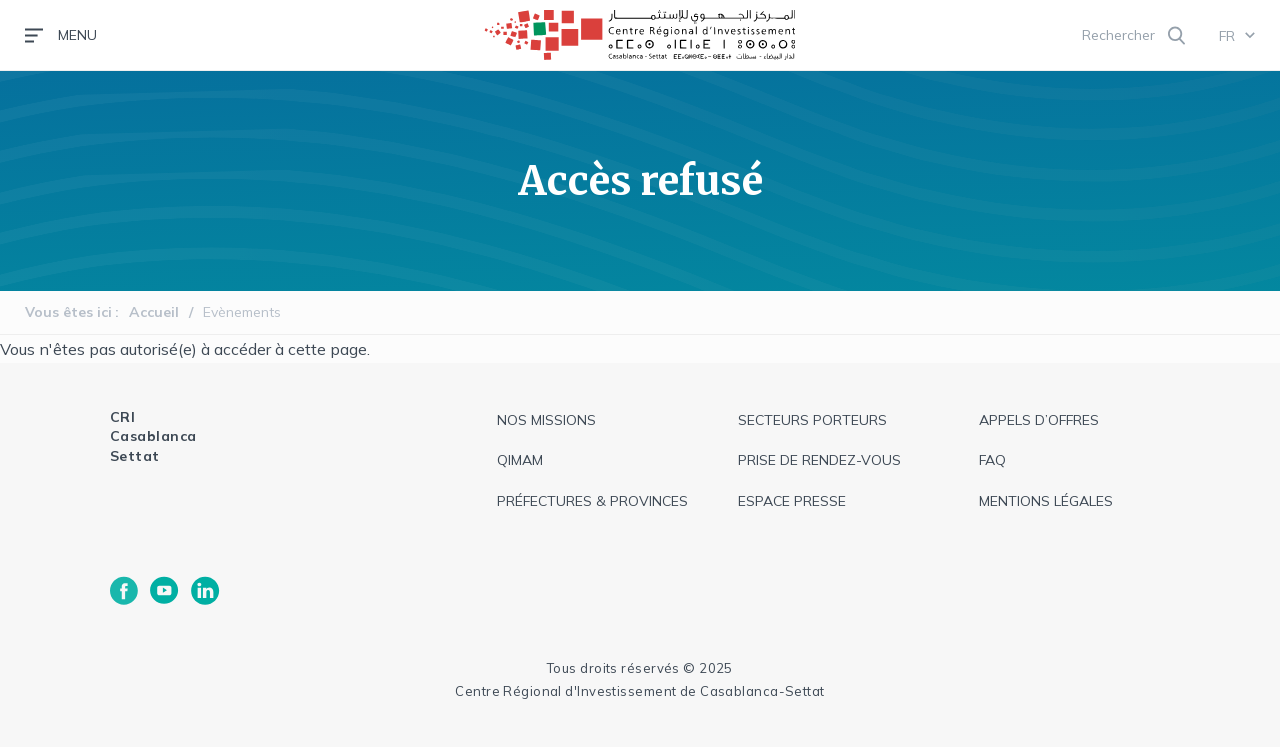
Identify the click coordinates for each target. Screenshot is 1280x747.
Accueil (154, 312)
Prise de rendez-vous (819, 460)
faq (992, 460)
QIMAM (520, 460)
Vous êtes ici (68, 312)
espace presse (792, 501)
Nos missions (546, 420)
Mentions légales (1046, 501)
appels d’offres (1039, 420)
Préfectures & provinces (592, 501)
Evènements (242, 312)
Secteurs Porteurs (812, 420)
